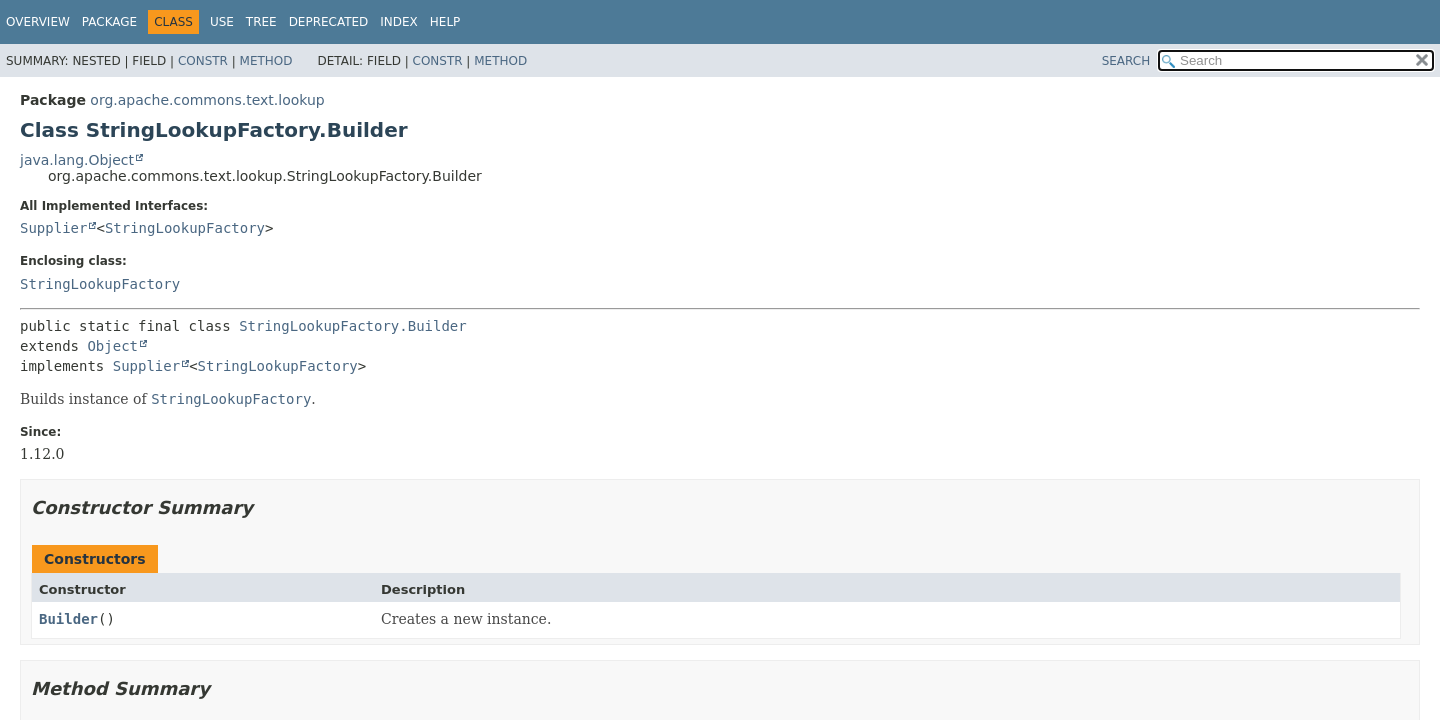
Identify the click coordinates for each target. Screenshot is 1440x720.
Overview (38, 22)
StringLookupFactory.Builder (353, 326)
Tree (261, 22)
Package (109, 22)
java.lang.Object (77, 160)
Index (399, 22)
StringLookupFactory (185, 228)
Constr (203, 61)
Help (445, 22)
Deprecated (329, 22)
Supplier (53, 228)
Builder (68, 619)
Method (266, 61)
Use (222, 22)
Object (112, 346)
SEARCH (1126, 61)
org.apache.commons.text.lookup (207, 100)
